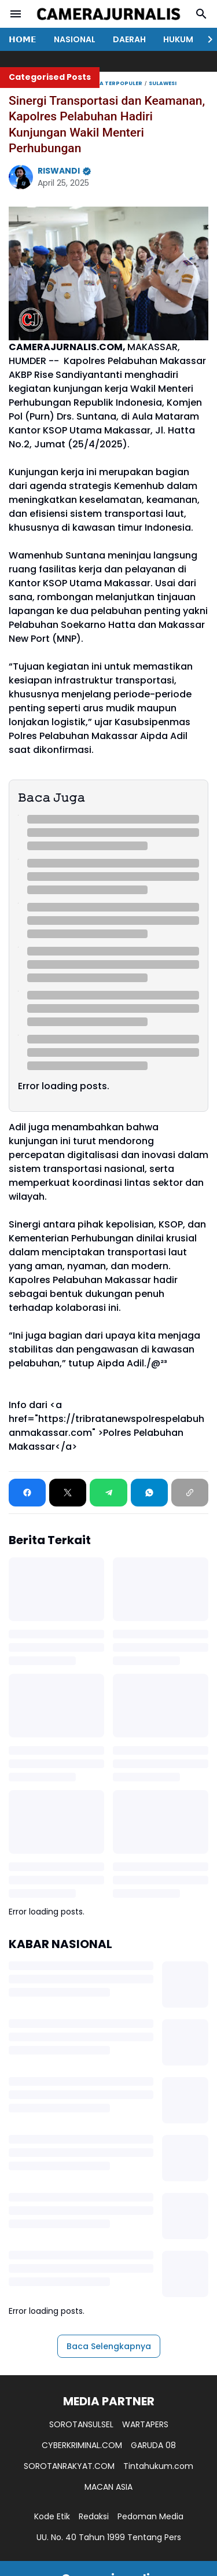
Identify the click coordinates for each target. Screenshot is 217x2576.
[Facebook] (27, 1492)
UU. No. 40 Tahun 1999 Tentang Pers (108, 2537)
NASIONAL (74, 39)
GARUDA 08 (153, 2445)
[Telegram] (108, 1492)
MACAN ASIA (108, 2487)
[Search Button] (201, 13)
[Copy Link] (189, 1492)
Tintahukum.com (158, 2466)
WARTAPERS (145, 2424)
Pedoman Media (150, 2516)
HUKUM (178, 39)
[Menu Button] (15, 13)
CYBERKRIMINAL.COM (82, 2445)
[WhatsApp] (149, 1492)
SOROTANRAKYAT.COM (69, 2466)
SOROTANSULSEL (81, 2424)
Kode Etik (52, 2516)
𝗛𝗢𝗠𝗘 (22, 39)
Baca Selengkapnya (109, 2346)
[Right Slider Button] (205, 39)
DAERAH (129, 39)
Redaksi (94, 2516)
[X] (67, 1492)
